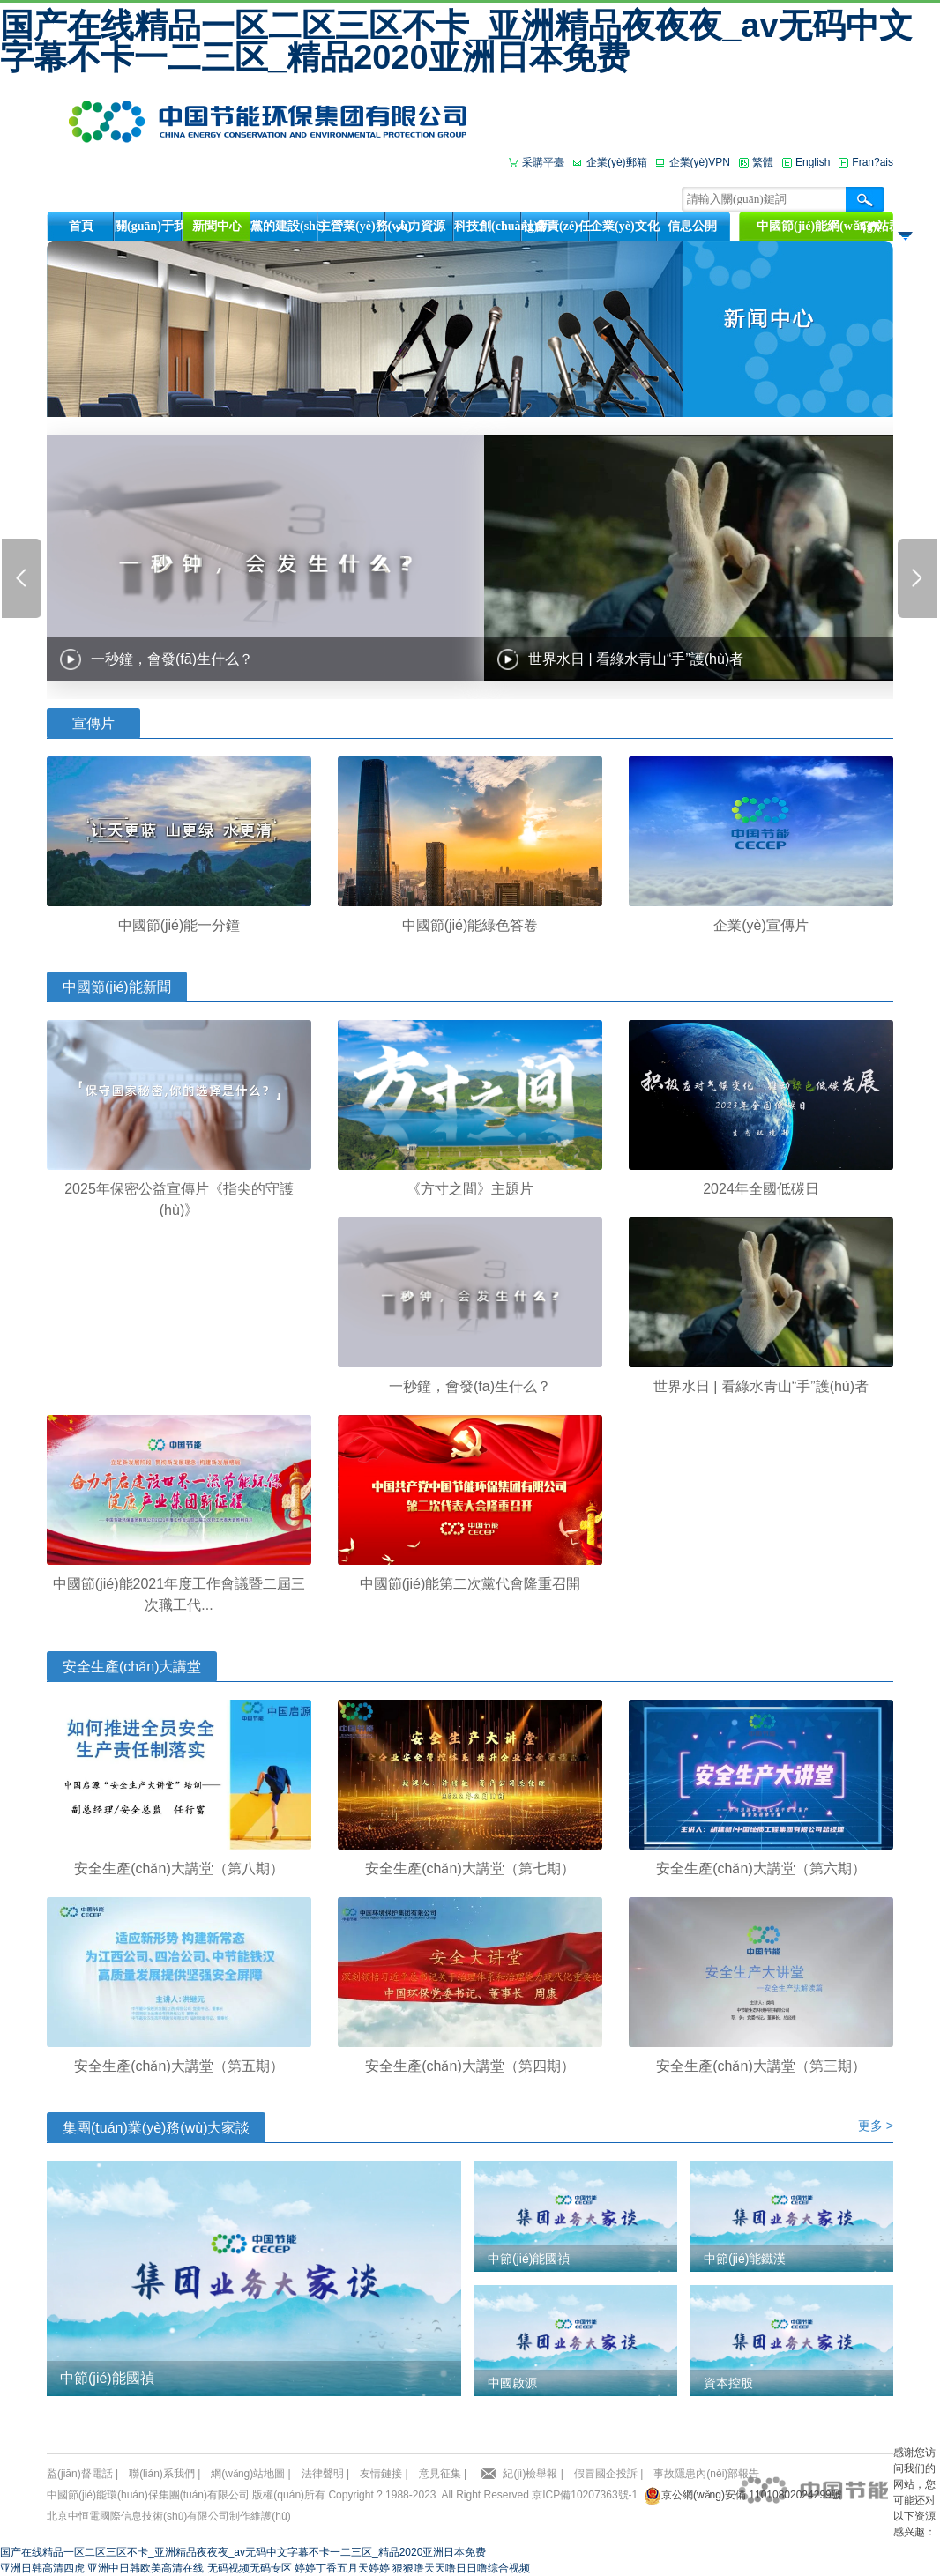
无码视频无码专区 (249, 2568)
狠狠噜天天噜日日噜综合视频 (461, 2568)
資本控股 (728, 2383)
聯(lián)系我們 (162, 2474)
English (812, 162)
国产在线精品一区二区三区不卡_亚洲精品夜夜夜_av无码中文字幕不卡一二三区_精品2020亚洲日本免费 (456, 41)
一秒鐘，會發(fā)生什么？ (172, 658)
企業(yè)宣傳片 (761, 925)
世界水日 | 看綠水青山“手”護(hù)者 (635, 658)
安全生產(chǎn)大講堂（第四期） (469, 2066)
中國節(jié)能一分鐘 (179, 925)
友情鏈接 (381, 2474)
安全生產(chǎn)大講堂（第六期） (760, 1868)
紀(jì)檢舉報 (530, 2474)
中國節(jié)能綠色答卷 (470, 925)
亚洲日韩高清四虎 (42, 2568)
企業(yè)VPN (699, 162)
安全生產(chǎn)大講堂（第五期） (178, 2066)
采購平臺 (543, 162)
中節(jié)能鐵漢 (745, 2259)
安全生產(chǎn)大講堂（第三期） (760, 2066)
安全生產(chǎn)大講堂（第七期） (469, 1868)
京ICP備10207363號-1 (585, 2495)
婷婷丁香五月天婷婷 (342, 2568)
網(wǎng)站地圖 (248, 2474)
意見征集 (440, 2474)
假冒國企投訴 (606, 2474)
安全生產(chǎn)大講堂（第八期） (178, 1868)
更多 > (875, 2125)
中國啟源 (512, 2383)
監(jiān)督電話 (80, 2474)
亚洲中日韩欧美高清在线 (145, 2568)
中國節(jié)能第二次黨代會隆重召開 (470, 1583)
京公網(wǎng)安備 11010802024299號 (751, 2495)
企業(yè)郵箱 (616, 162)
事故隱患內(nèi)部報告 (706, 2474)
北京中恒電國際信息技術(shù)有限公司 (138, 2516)
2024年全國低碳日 (761, 1188)
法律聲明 (323, 2474)
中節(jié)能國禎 (107, 2378)
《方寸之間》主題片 (470, 1188)
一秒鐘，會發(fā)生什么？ (470, 1386)
